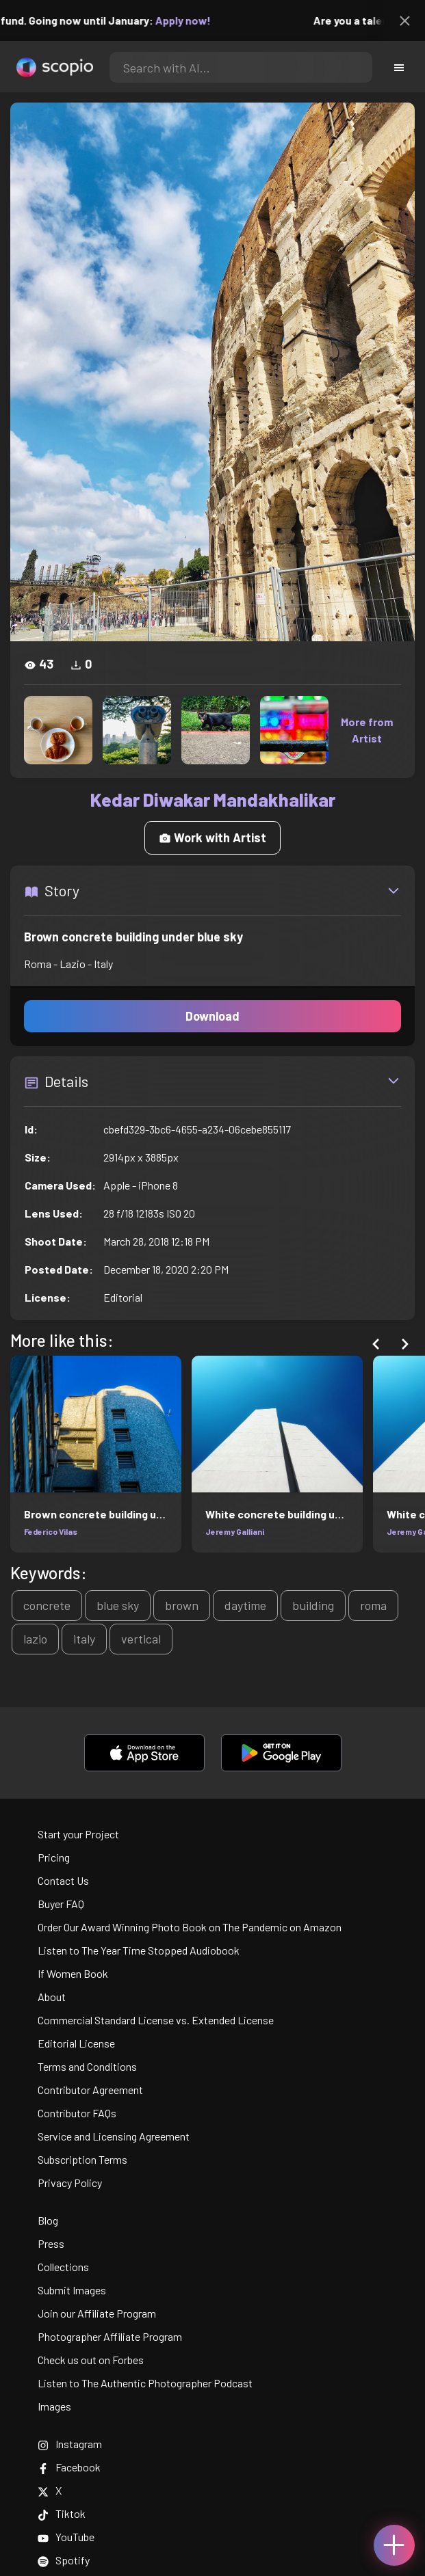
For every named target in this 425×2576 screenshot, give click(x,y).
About (52, 1996)
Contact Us (63, 1880)
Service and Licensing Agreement (114, 2136)
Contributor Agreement (90, 2089)
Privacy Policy (70, 2182)
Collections (63, 2266)
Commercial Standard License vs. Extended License (156, 2019)
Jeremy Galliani (234, 1531)
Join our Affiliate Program (97, 2313)
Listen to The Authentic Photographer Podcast (145, 2382)
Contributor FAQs (77, 2112)
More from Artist (367, 729)
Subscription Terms (82, 2159)
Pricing (54, 1857)
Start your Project (78, 1833)
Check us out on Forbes (91, 2359)
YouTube (66, 2536)
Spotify (64, 2559)
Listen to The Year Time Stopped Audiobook (139, 1950)
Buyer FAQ (61, 1903)
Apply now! (192, 20)
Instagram (70, 2443)
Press (51, 2243)
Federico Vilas (50, 1531)
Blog (48, 2220)
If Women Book (73, 1973)
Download (212, 1015)
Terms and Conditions (87, 2066)
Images (54, 2406)
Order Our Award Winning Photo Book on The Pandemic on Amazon (190, 1926)
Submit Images (72, 2289)
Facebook (69, 2466)
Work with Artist (212, 837)
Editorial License (76, 2043)
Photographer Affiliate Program (110, 2336)
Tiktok (62, 2513)
